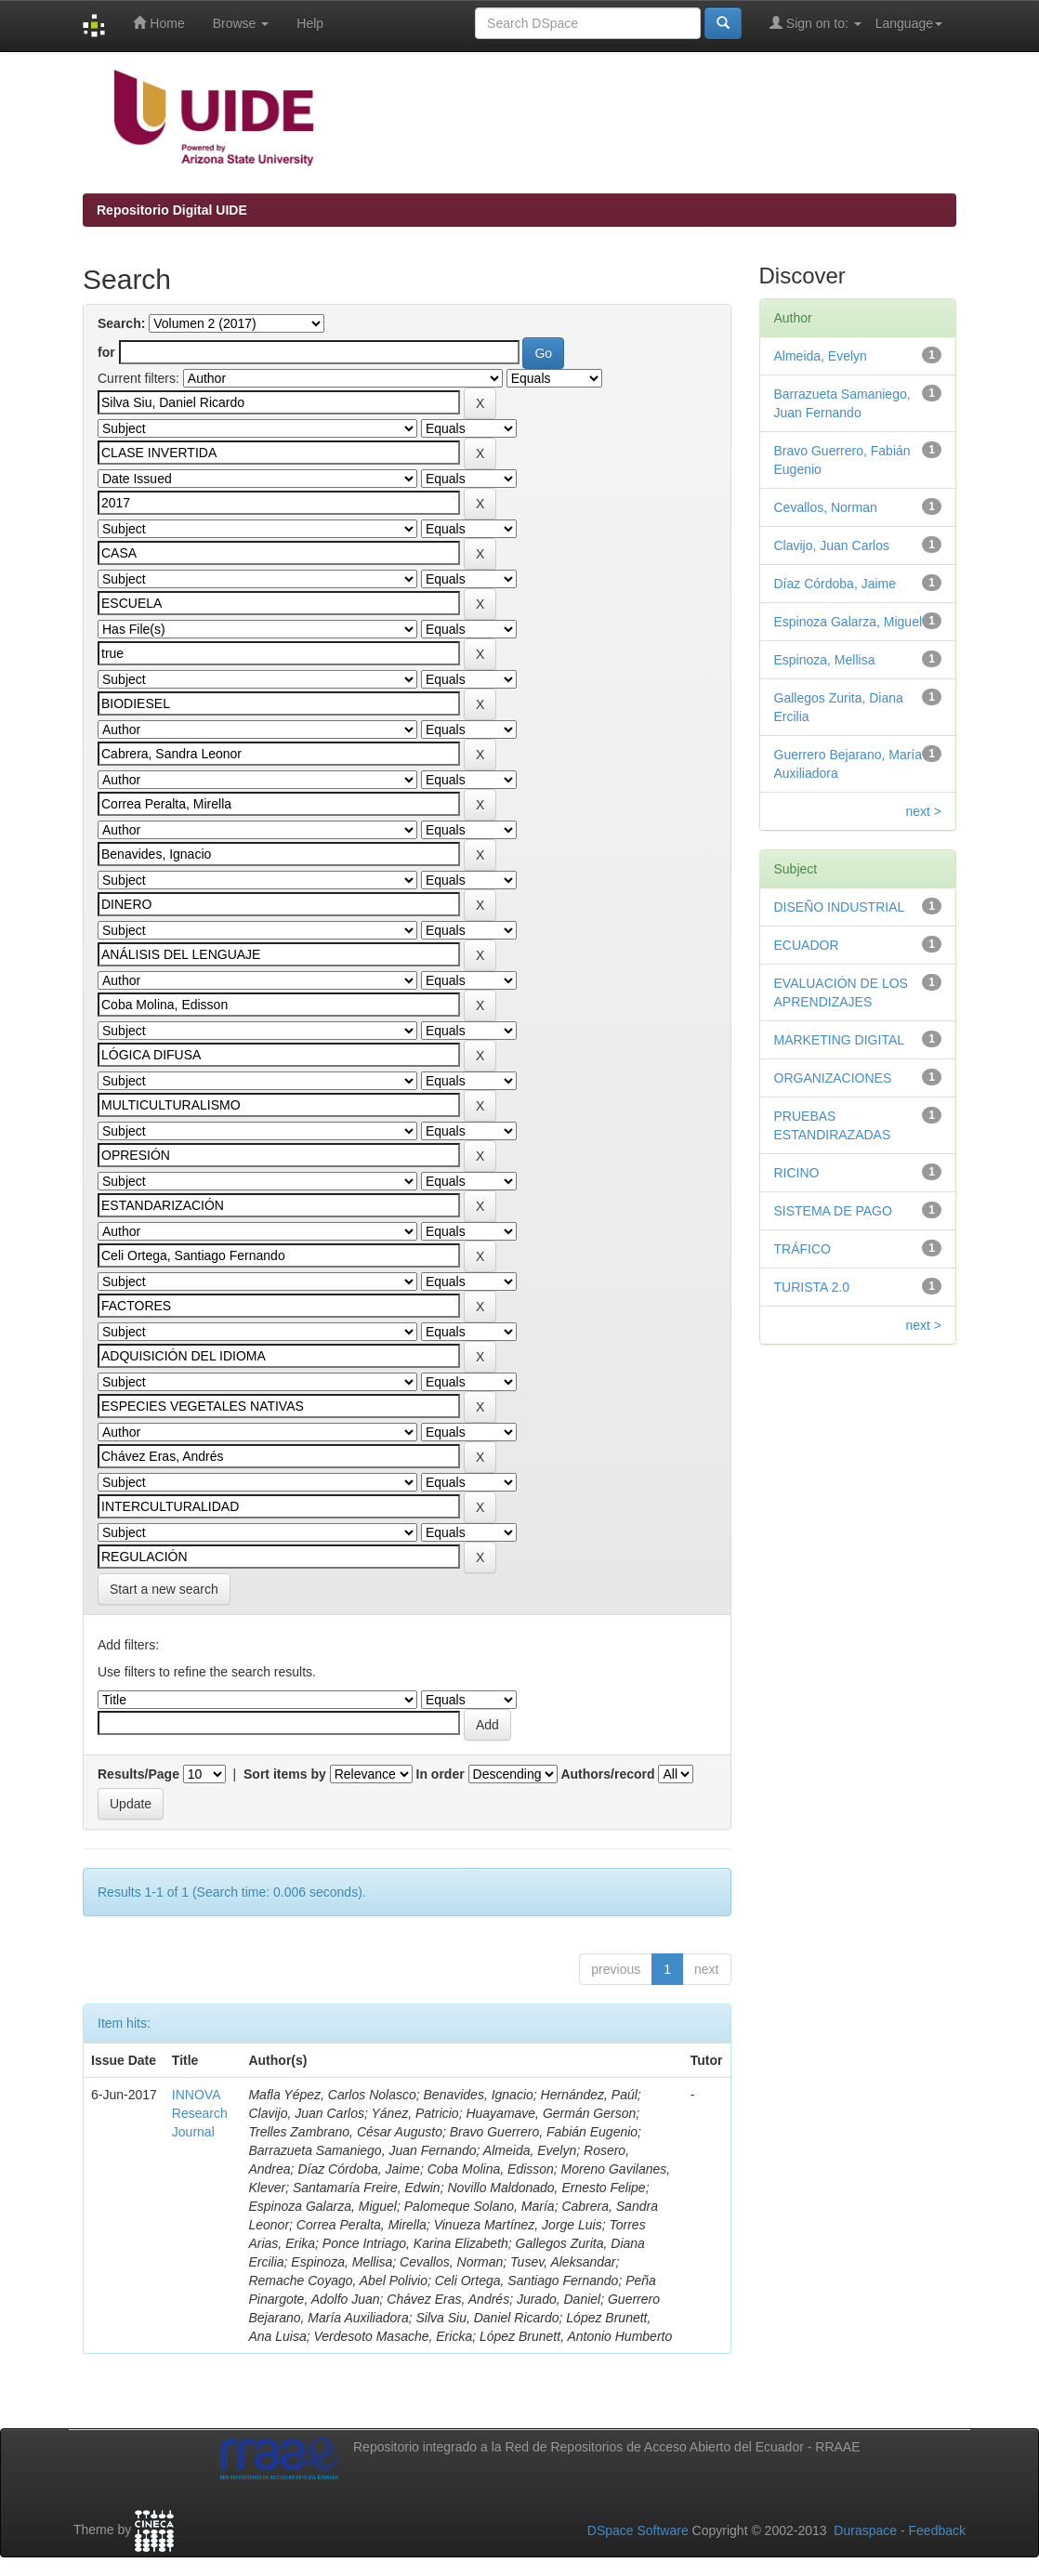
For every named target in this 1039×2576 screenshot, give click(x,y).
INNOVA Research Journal (200, 2113)
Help (309, 23)
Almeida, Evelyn (820, 355)
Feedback (937, 2530)
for (106, 352)
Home (158, 23)
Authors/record (607, 1774)
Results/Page (138, 1774)
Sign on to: (815, 23)
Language (908, 23)
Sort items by (284, 1774)
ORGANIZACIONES (833, 1078)
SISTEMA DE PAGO (833, 1210)
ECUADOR (806, 945)
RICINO (797, 1172)
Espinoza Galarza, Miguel (848, 621)
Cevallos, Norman (825, 507)
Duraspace (865, 2530)
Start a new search (164, 1589)
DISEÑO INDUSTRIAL (839, 907)
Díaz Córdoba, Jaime (835, 583)
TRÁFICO (802, 1249)
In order (440, 1774)
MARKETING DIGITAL (839, 1039)
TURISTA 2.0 (811, 1287)
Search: (121, 323)
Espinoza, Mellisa (824, 659)
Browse (241, 23)
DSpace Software (638, 2530)
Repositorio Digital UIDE (172, 210)
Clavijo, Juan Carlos (832, 545)
